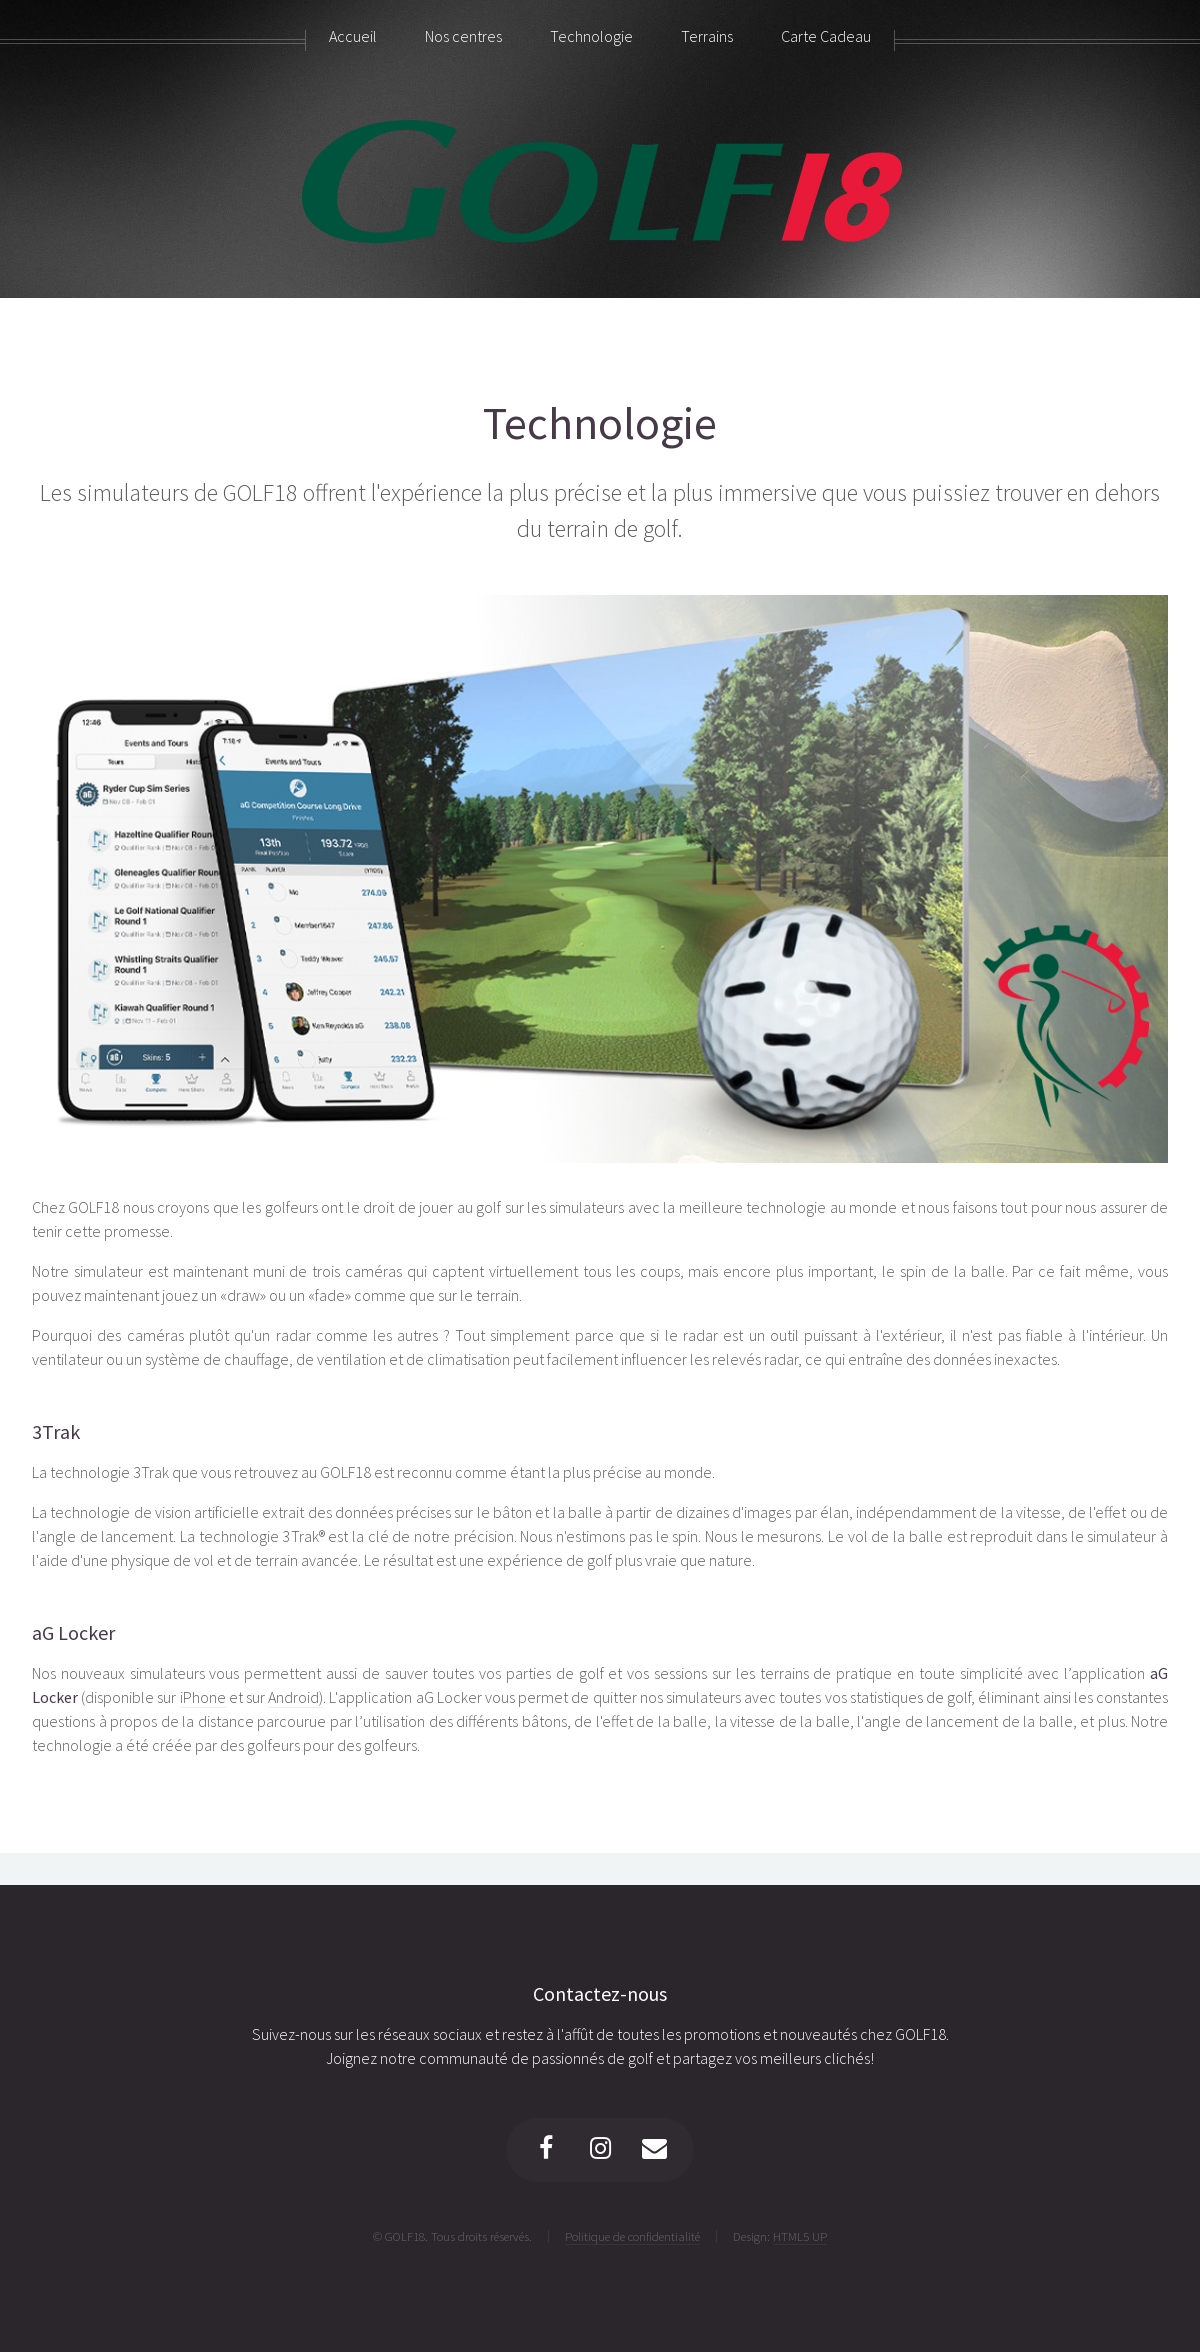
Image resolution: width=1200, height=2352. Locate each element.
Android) (295, 1697)
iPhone (203, 1697)
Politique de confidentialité (632, 2236)
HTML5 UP (800, 2236)
